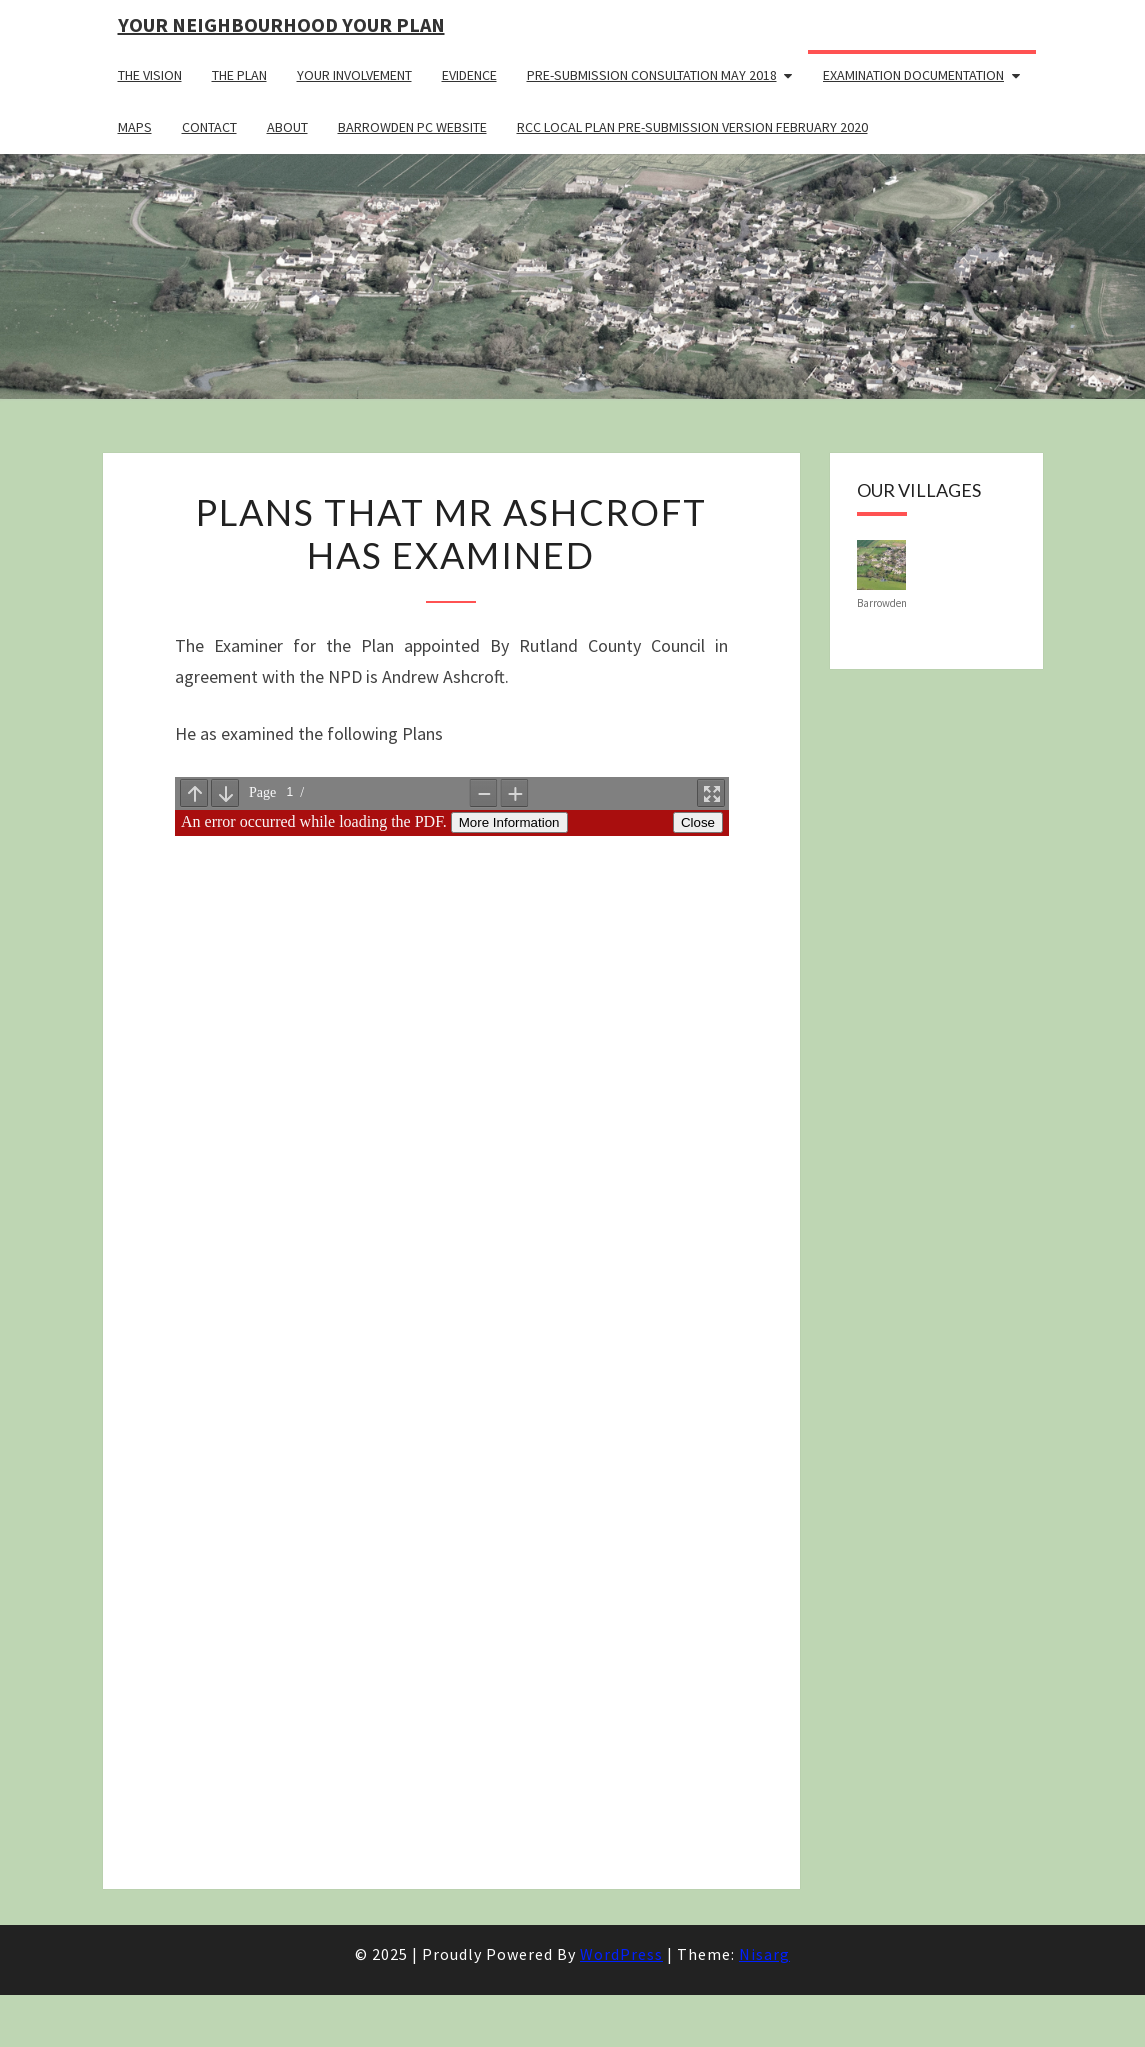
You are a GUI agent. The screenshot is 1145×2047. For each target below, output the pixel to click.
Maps (135, 127)
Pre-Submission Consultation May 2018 (652, 75)
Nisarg (764, 1954)
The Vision (150, 75)
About (287, 127)
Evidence (469, 75)
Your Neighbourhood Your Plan (281, 24)
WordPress (621, 1954)
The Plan (239, 75)
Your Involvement (354, 75)
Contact (209, 127)
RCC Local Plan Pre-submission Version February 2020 (692, 127)
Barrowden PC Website (412, 127)
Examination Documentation (913, 75)
